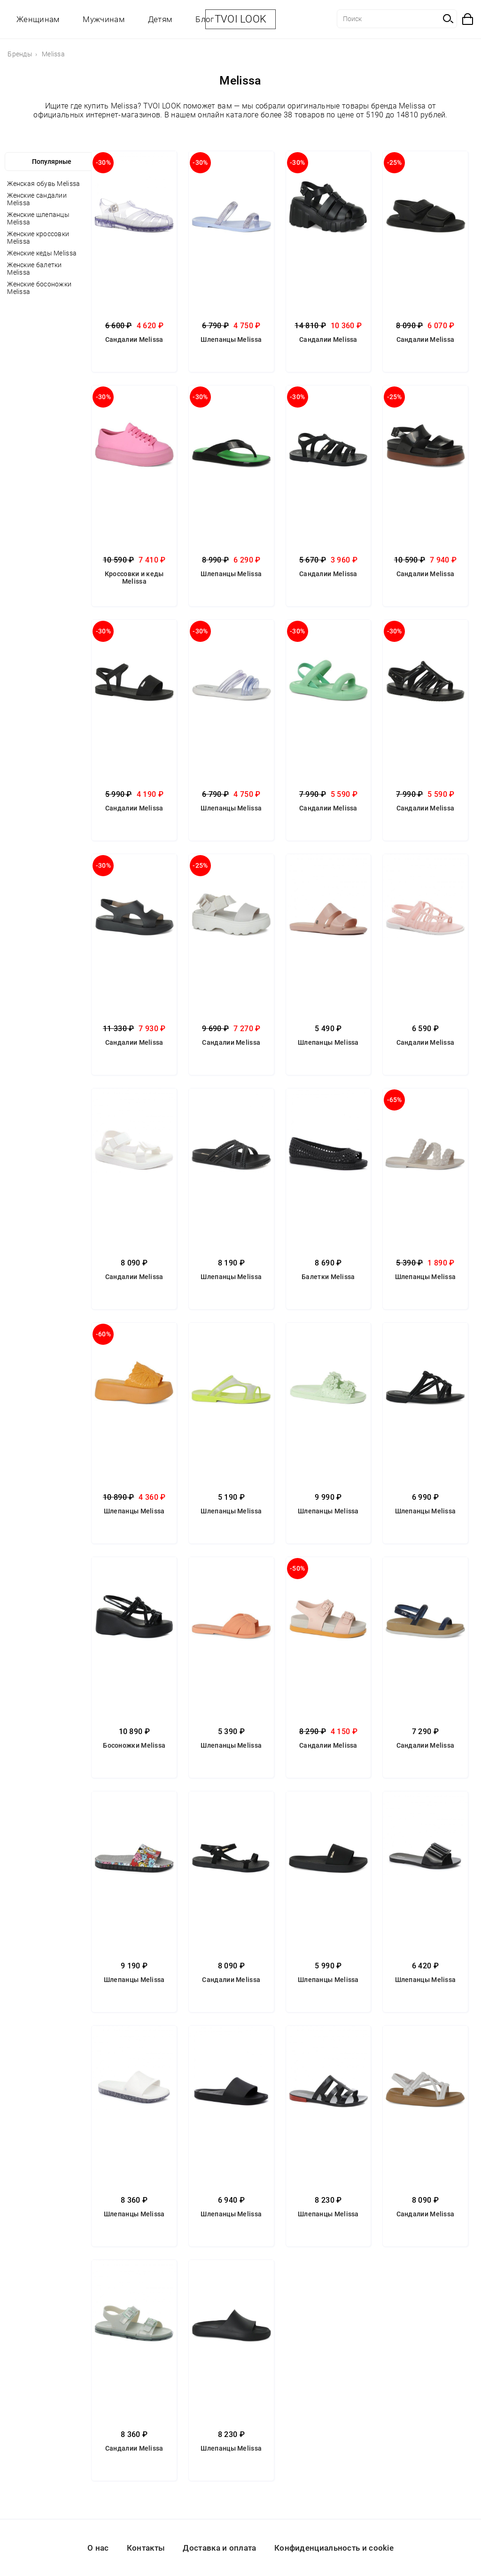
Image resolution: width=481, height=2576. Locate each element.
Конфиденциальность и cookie (334, 2548)
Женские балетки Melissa (34, 268)
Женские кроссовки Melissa (38, 237)
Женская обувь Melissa (43, 183)
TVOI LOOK (241, 19)
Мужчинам (103, 19)
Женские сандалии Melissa (37, 199)
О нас (98, 2548)
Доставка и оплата (219, 2548)
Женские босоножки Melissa (39, 287)
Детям (160, 19)
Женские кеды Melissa (42, 253)
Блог (204, 19)
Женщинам (37, 19)
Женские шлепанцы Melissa (38, 218)
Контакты (146, 2548)
